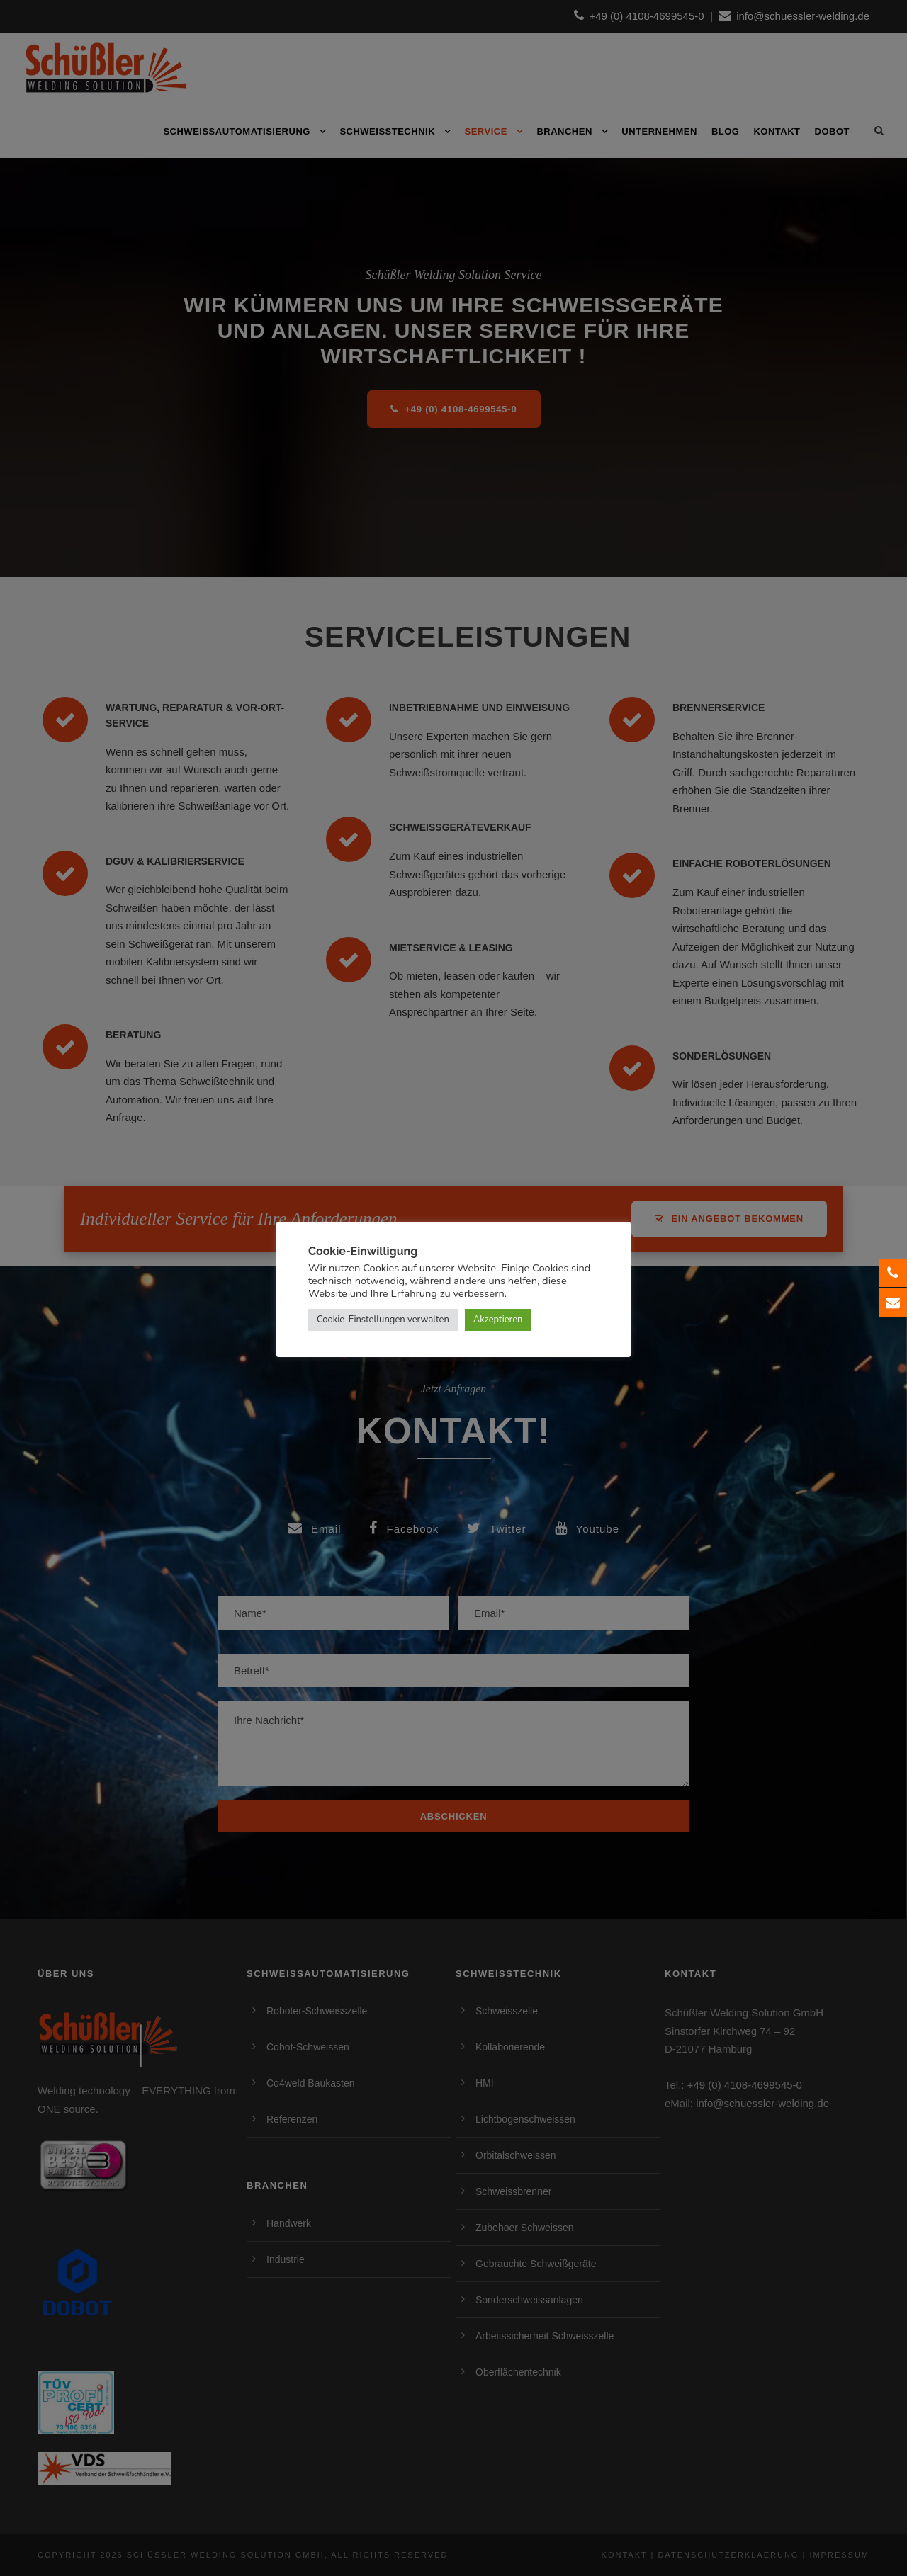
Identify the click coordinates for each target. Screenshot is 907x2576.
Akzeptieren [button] (498, 1319)
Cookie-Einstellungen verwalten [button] (383, 1319)
